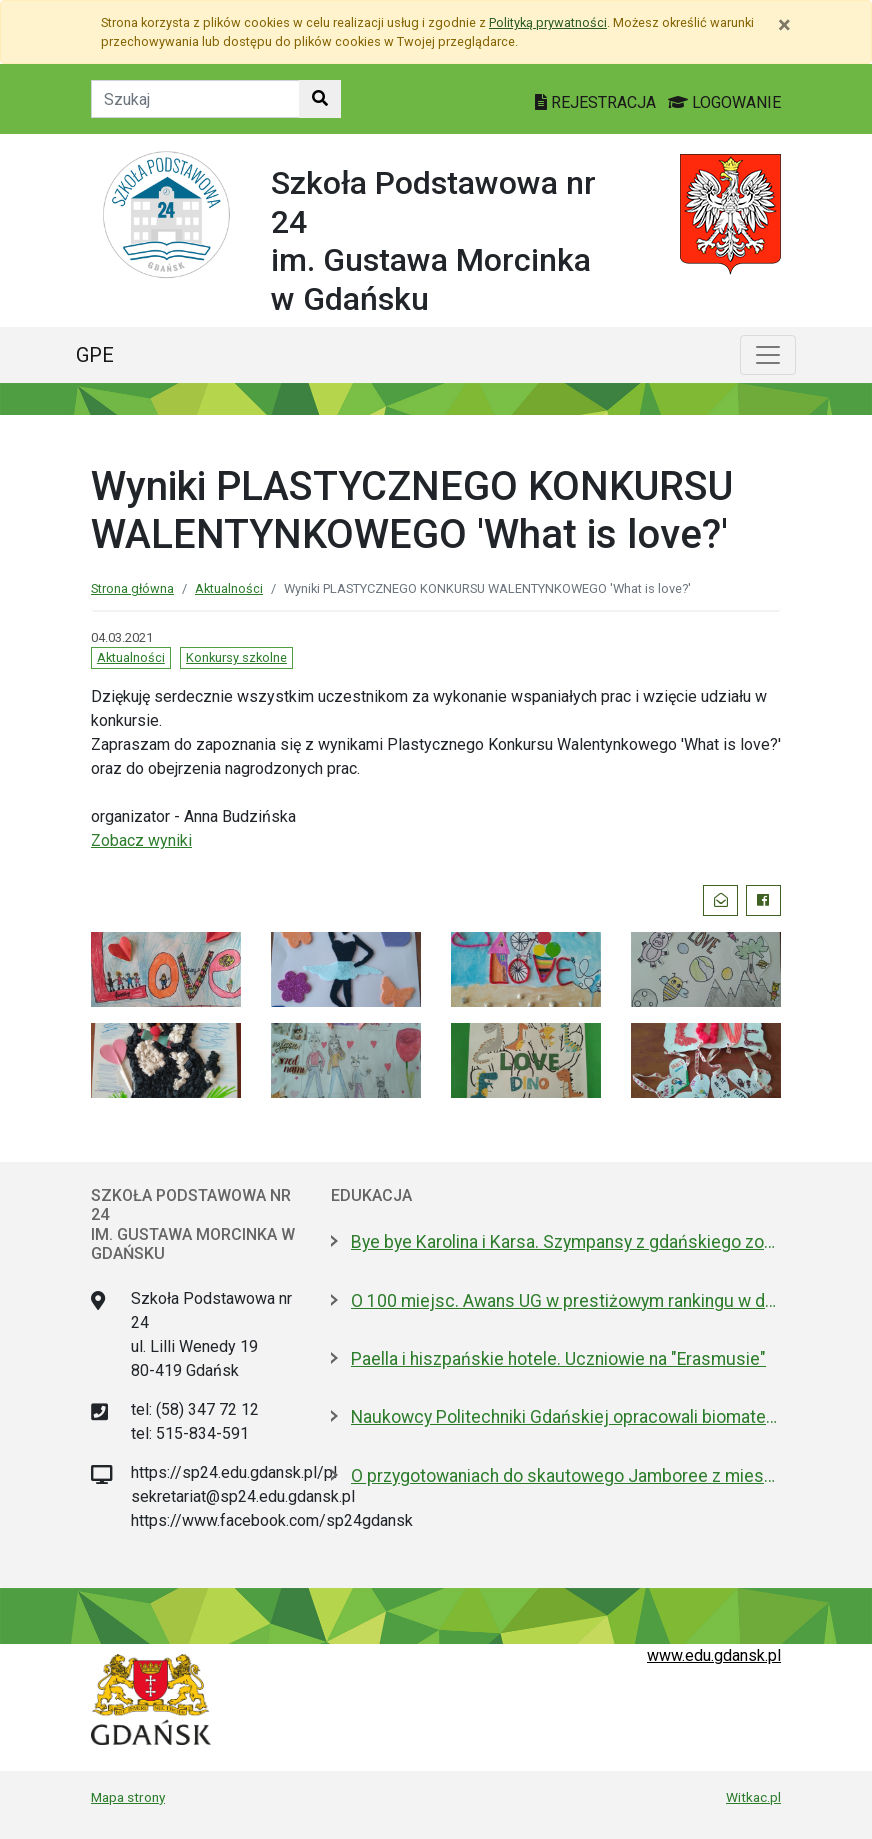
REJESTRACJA (597, 102)
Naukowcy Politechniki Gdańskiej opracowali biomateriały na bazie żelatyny (566, 1417)
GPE (95, 355)
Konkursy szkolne (236, 657)
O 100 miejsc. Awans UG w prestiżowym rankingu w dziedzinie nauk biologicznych (566, 1301)
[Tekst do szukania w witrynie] (195, 99)
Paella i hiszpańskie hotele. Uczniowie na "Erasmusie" (558, 1359)
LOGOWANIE (724, 102)
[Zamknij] (784, 25)
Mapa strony (128, 1797)
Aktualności (229, 588)
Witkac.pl (753, 1797)
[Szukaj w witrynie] (320, 99)
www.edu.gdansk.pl (714, 1655)
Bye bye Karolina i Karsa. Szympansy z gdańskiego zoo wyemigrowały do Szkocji (566, 1242)
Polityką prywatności (548, 22)
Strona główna (132, 588)
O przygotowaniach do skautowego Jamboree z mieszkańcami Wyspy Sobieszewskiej (566, 1476)
